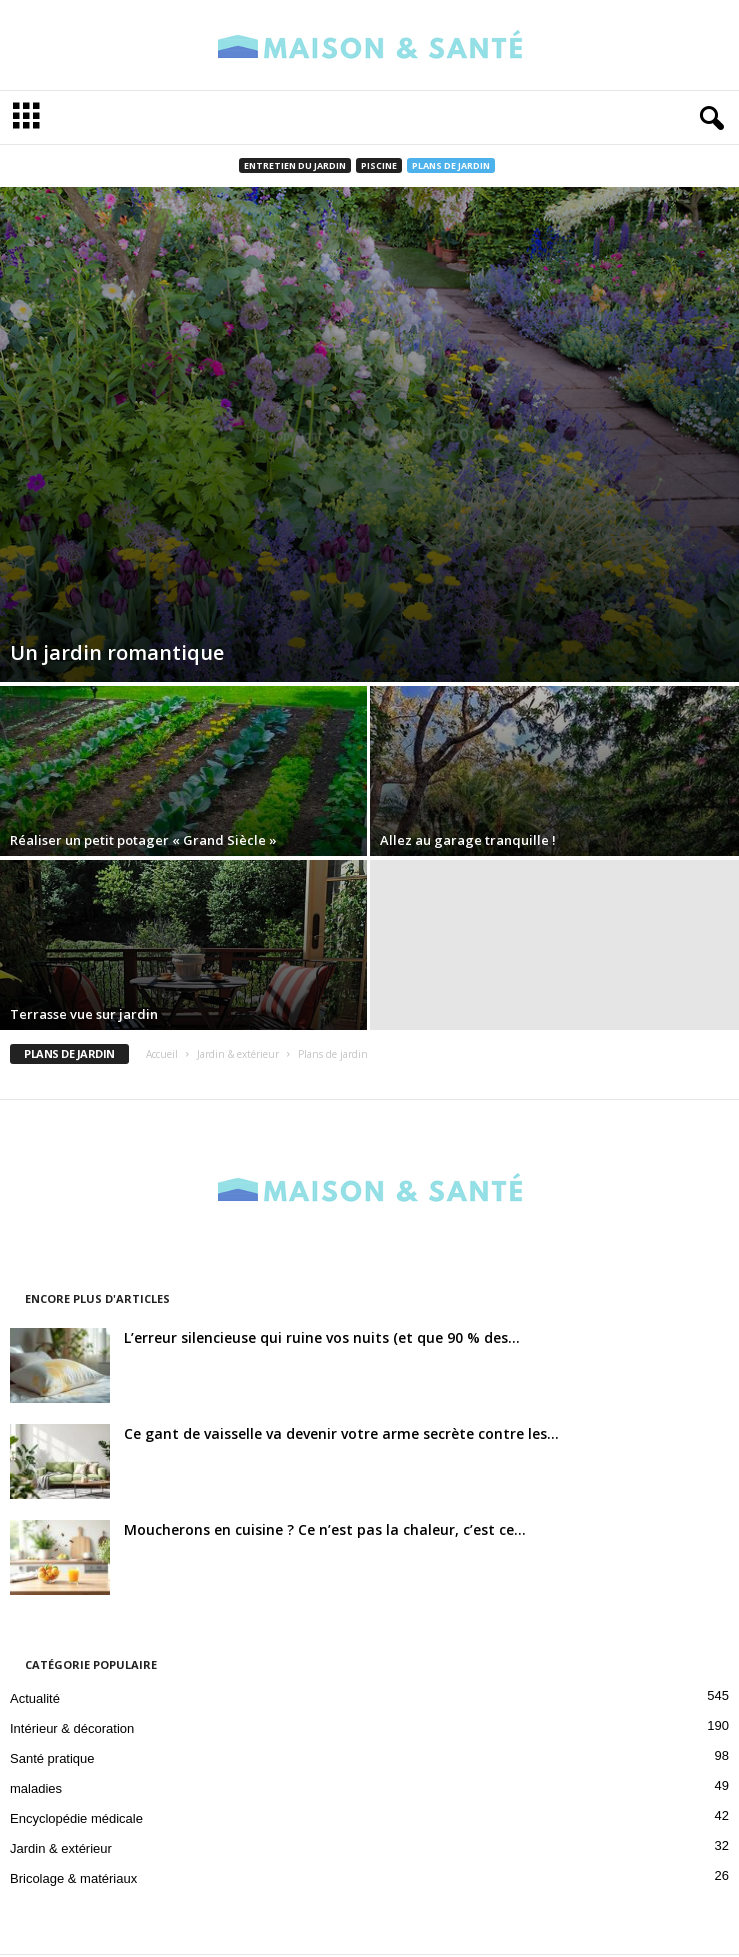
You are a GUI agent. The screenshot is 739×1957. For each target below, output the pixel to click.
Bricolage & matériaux (73, 1878)
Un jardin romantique (117, 652)
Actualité (35, 1698)
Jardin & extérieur (238, 1054)
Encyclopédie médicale (76, 1818)
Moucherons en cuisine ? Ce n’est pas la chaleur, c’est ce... (325, 1529)
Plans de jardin (451, 165)
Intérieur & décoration (72, 1728)
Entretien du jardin (295, 165)
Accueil (162, 1054)
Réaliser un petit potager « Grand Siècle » (143, 840)
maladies (36, 1788)
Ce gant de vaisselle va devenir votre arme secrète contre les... (341, 1433)
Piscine (379, 165)
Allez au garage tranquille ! (468, 840)
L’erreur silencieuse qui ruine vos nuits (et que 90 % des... (322, 1337)
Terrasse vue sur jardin (84, 1014)
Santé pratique (52, 1758)
